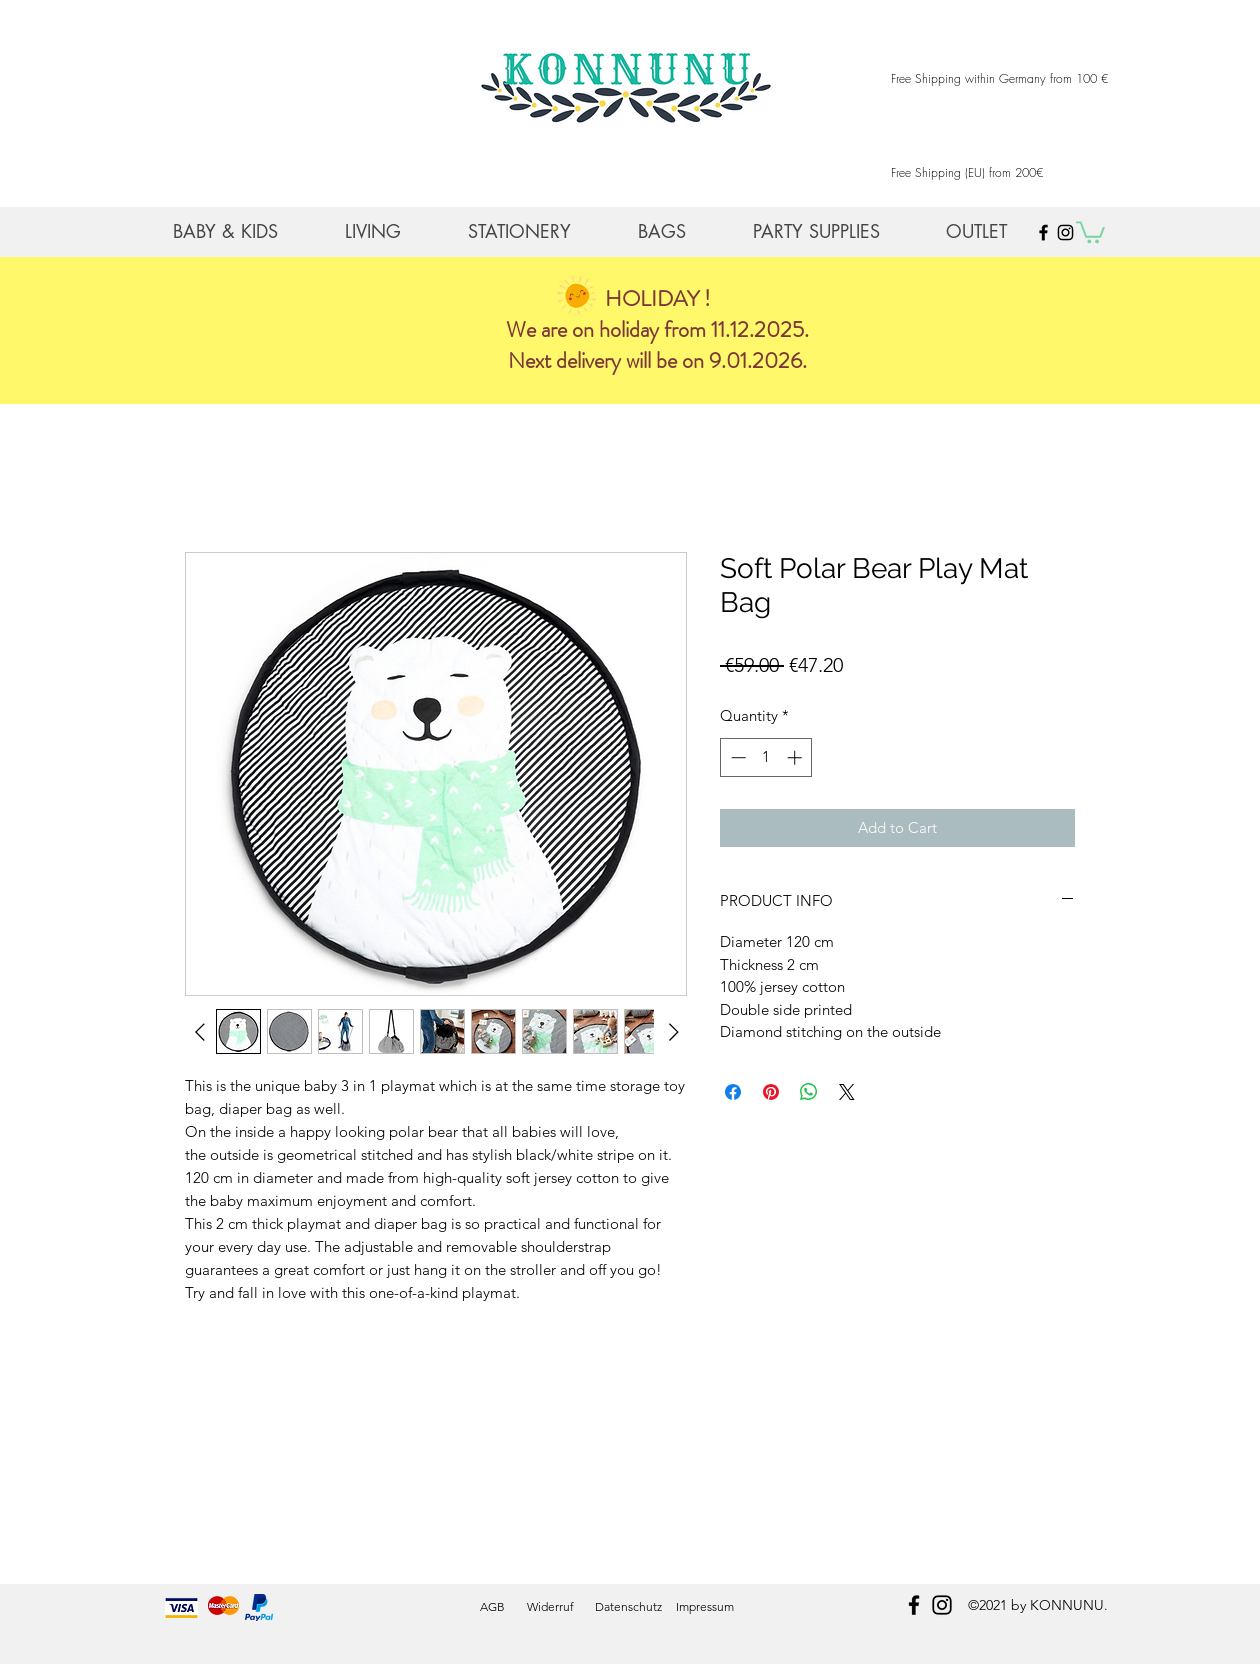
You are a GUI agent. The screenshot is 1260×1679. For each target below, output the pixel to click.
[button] (1090, 231)
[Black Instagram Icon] (1065, 232)
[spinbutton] (766, 757)
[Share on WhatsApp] (809, 1092)
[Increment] (796, 757)
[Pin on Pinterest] (771, 1092)
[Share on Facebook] (733, 1092)
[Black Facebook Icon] (1043, 232)
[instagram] (942, 1605)
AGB (492, 1606)
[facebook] (914, 1605)
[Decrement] (736, 757)
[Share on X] (847, 1092)
